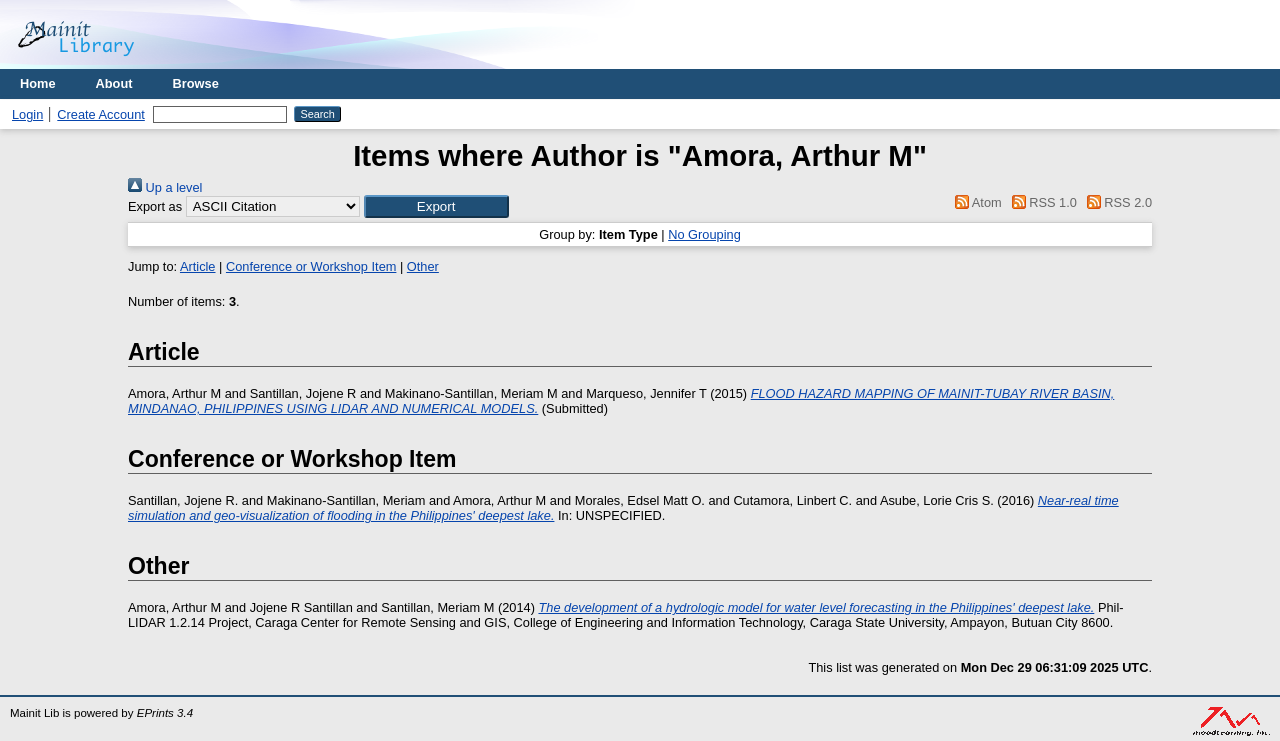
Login (27, 114)
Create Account (101, 114)
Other (423, 266)
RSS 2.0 (1116, 202)
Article (198, 266)
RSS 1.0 (1041, 202)
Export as (155, 206)
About (114, 83)
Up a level (165, 187)
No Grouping (704, 234)
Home (38, 83)
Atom (975, 202)
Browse (196, 83)
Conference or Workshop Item (311, 266)
